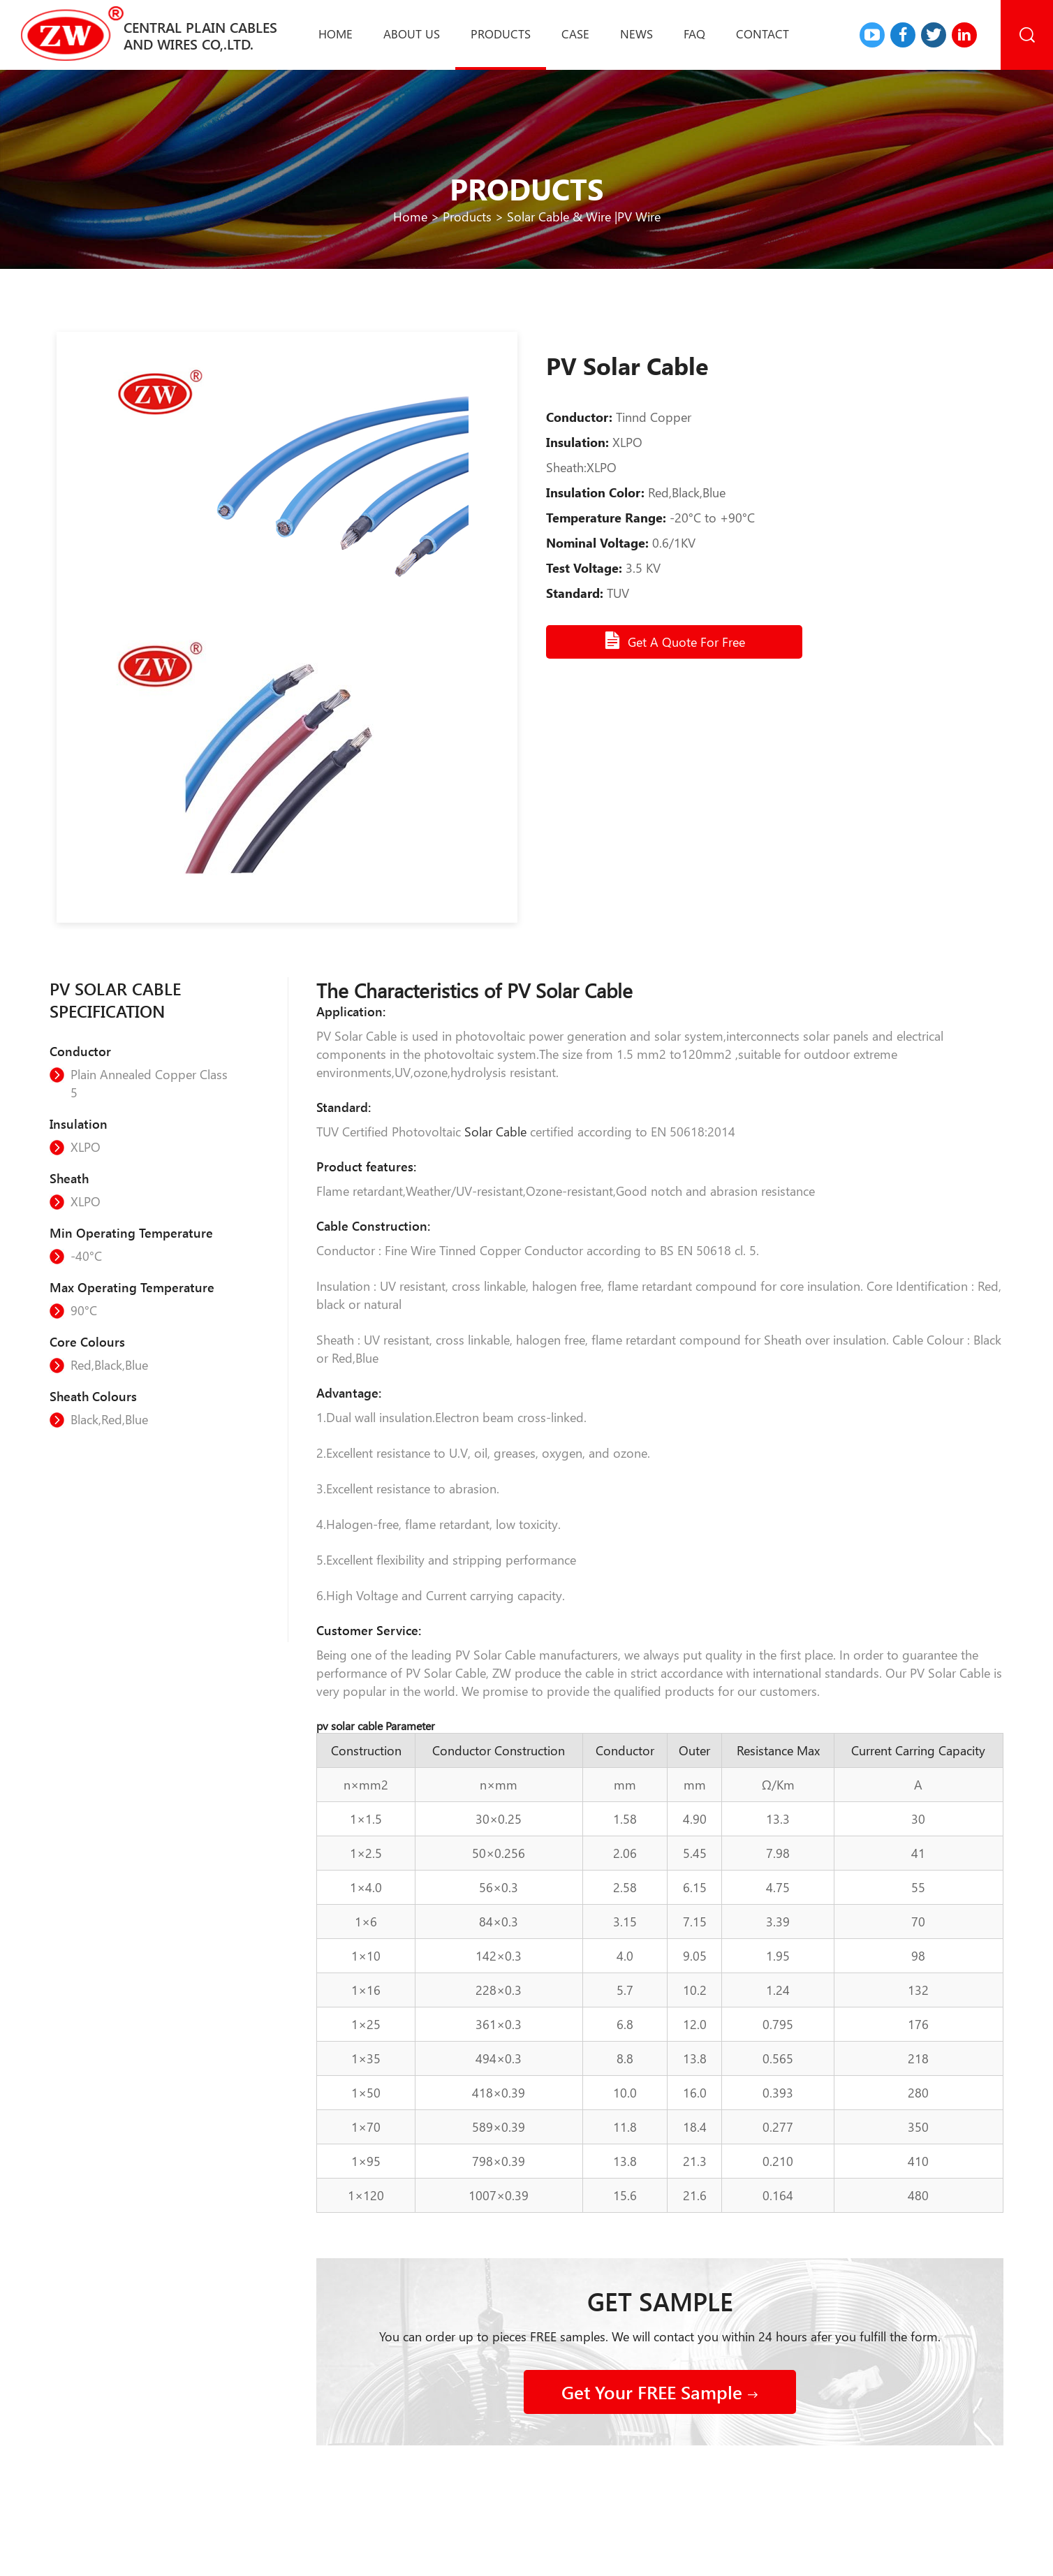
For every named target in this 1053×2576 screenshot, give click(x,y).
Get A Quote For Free (674, 640)
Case (575, 33)
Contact (762, 33)
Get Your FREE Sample (659, 2392)
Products (501, 33)
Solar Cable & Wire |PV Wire (584, 216)
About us (411, 33)
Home (335, 33)
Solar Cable (495, 1131)
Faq (694, 33)
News (636, 33)
